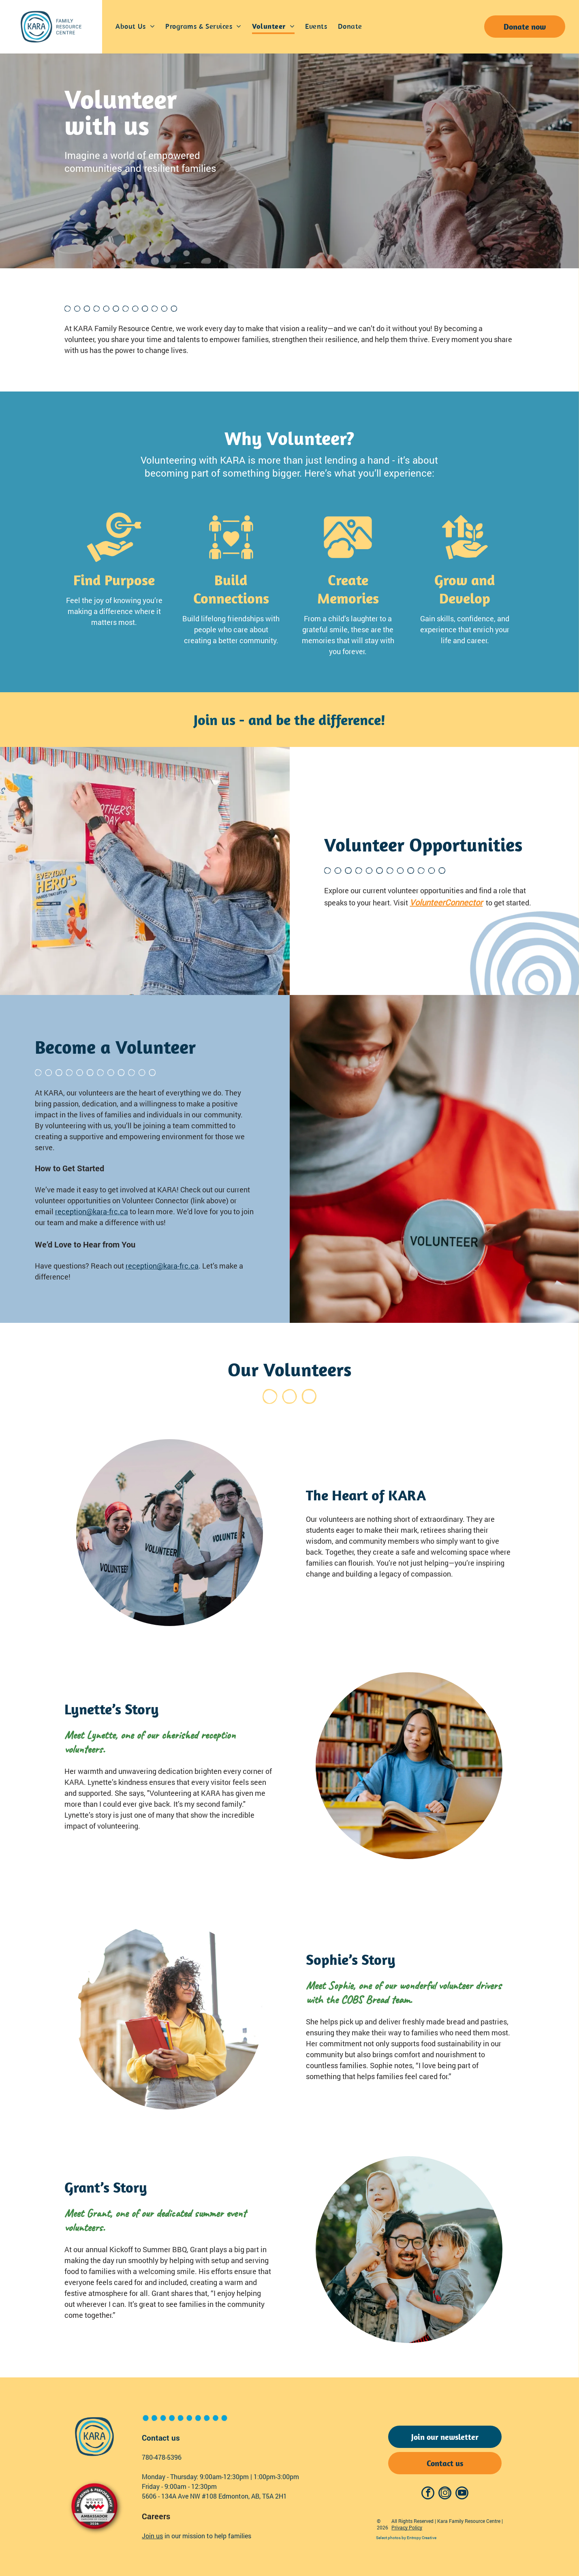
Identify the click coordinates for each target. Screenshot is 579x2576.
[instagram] (444, 2493)
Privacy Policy (406, 2527)
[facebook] (427, 2493)
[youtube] (461, 2493)
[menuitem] (135, 26)
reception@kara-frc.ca (91, 1211)
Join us (152, 2535)
